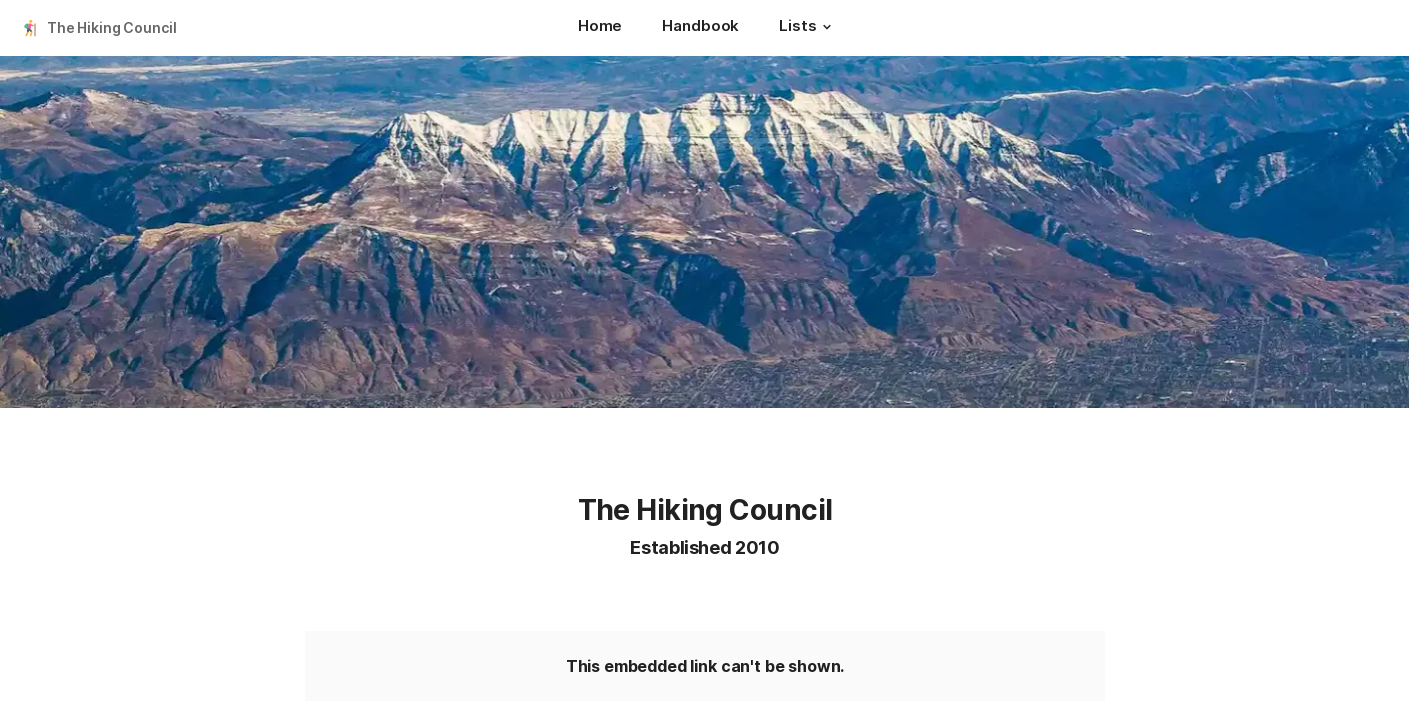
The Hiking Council (111, 27)
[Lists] (807, 28)
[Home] (600, 28)
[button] (827, 27)
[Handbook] (700, 28)
